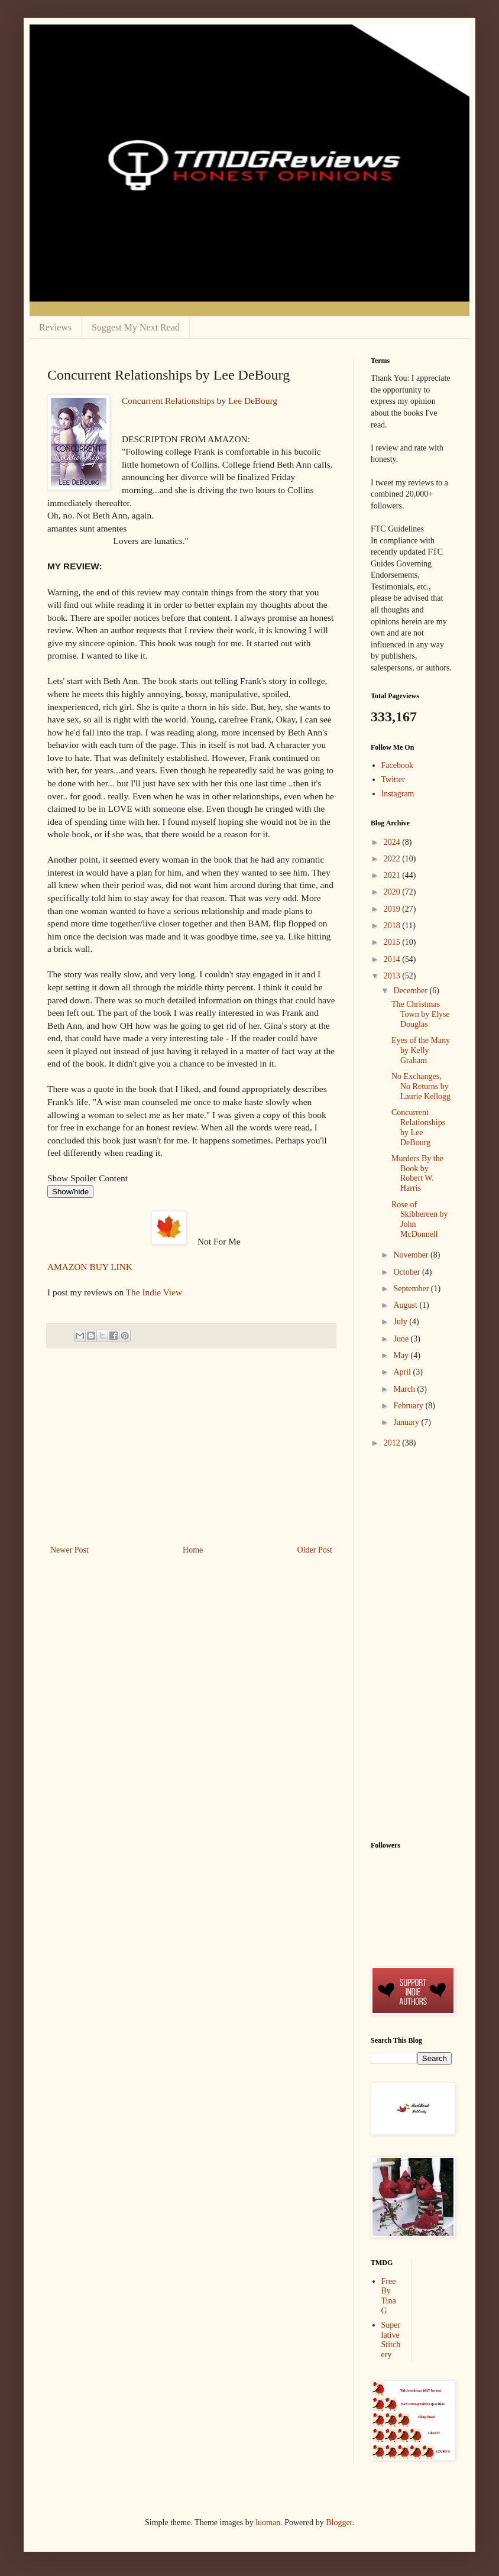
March (405, 1389)
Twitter (393, 779)
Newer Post (69, 1549)
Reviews (55, 327)
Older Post (315, 1549)
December (411, 990)
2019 (393, 909)
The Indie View (154, 1292)
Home (193, 1549)
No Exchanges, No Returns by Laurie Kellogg (421, 1086)
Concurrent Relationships (168, 401)
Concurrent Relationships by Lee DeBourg (418, 1127)
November (411, 1254)
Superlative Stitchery (391, 2340)
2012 (393, 1442)
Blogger (339, 2522)
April (403, 1372)
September (411, 1288)
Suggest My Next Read (136, 327)
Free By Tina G (388, 2296)
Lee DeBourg (252, 401)
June (401, 1338)
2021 (393, 875)
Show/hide (70, 1191)
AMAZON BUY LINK (89, 1267)
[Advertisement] (191, 1454)
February (409, 1405)
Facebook (397, 765)
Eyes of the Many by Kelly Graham (420, 1050)
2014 (393, 959)
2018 (393, 925)
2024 (393, 842)
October (407, 1272)
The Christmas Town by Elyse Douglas (420, 1014)
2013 (393, 975)
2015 (393, 942)
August (406, 1305)
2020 (393, 891)
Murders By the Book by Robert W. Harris (417, 1173)
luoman (267, 2522)
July (401, 1321)
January (407, 1422)
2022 (393, 858)
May (401, 1355)
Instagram (397, 793)
